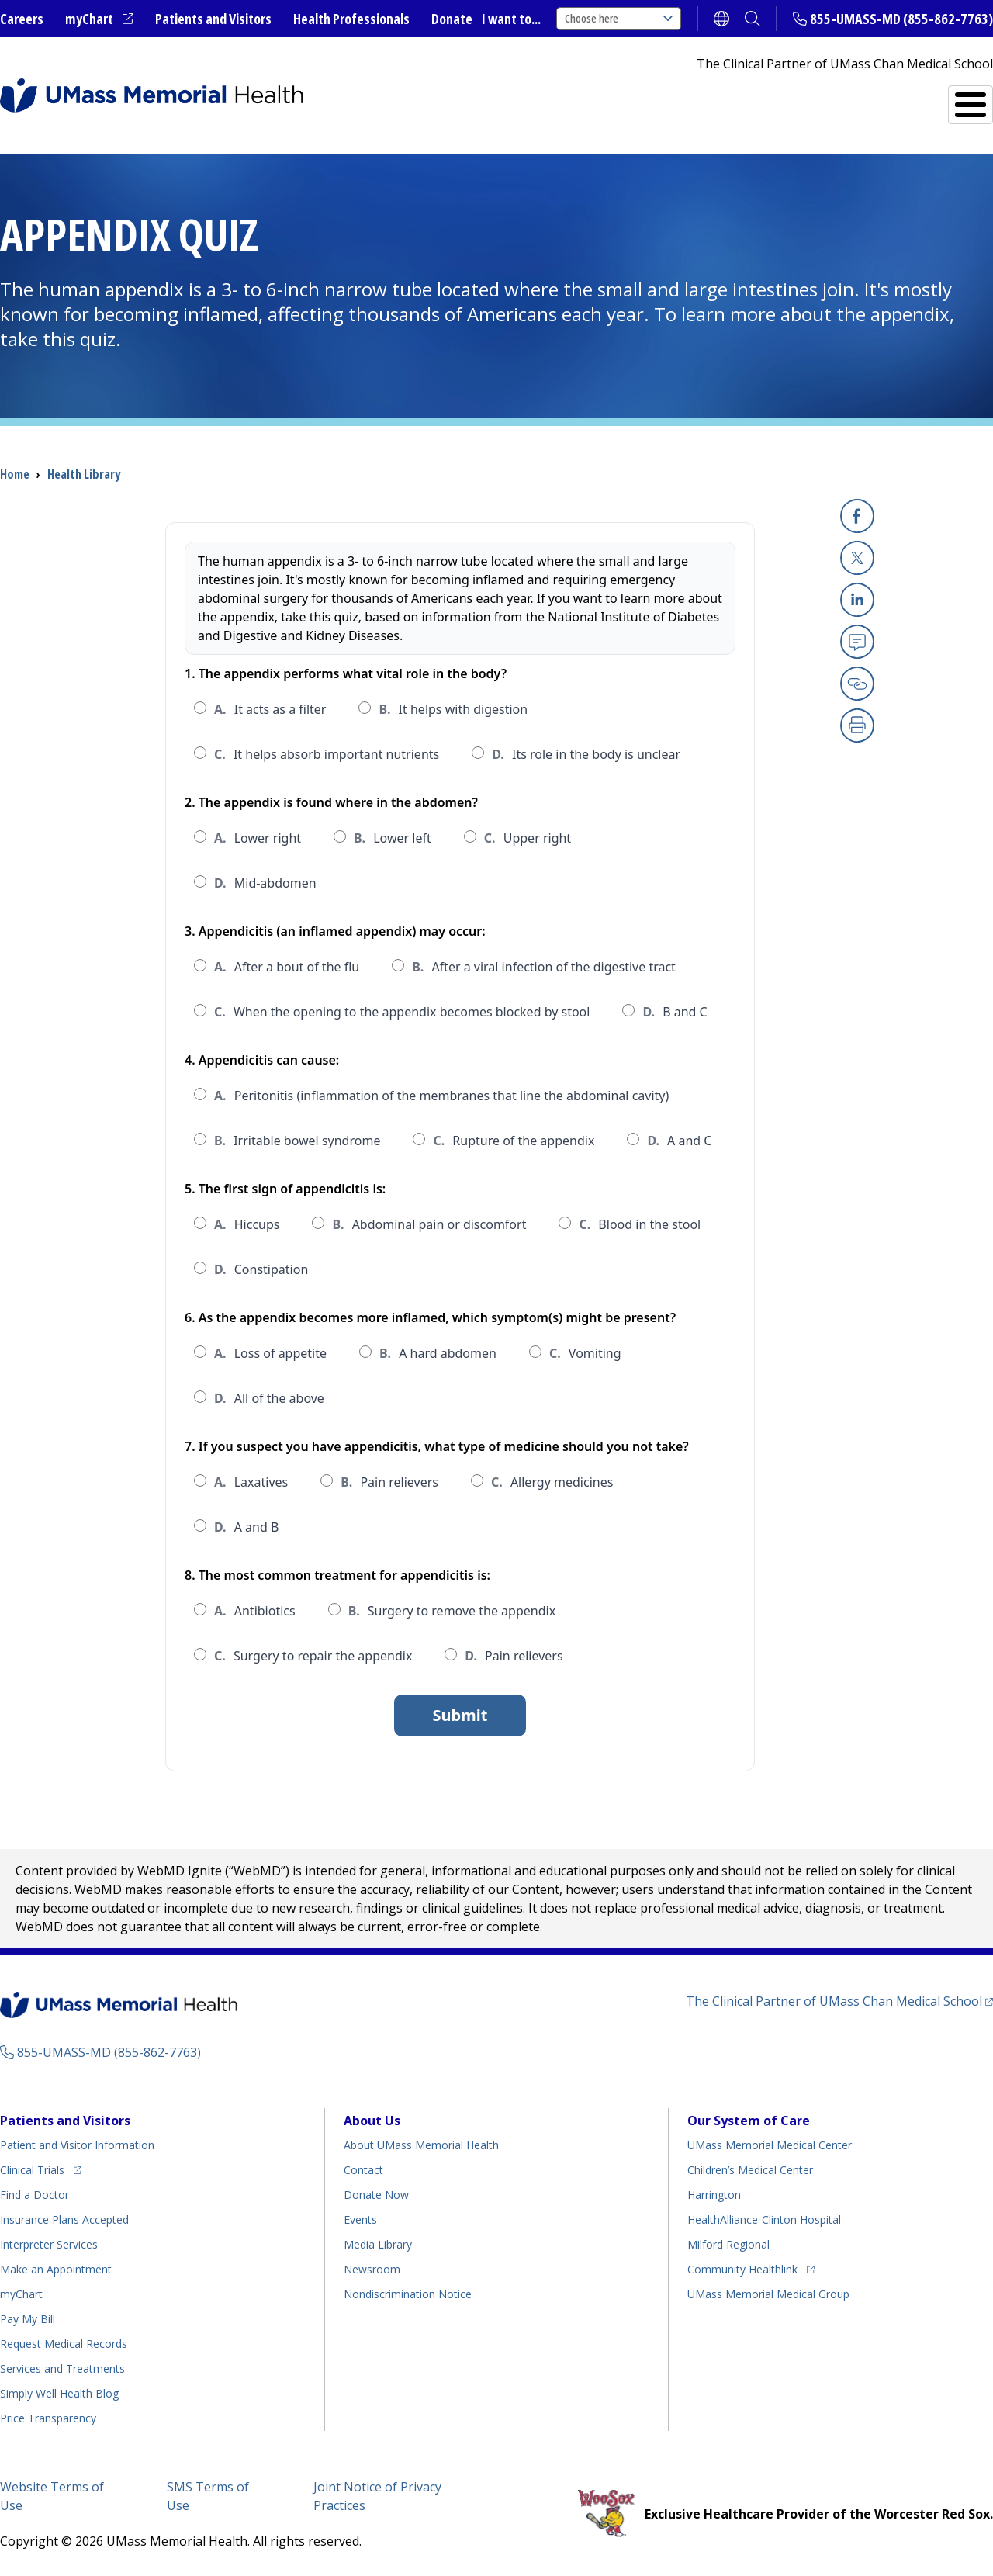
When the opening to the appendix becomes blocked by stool (402, 1011)
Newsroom (372, 2269)
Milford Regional (728, 2244)
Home (14, 474)
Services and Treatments (885, 98)
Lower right (257, 838)
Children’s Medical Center (750, 2169)
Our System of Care (748, 2120)
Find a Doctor (722, 98)
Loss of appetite (270, 1353)
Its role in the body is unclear (586, 754)
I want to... (511, 18)
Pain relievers (389, 1482)
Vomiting (585, 1353)
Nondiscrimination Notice (408, 2294)
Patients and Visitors (213, 18)
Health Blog (59, 2393)
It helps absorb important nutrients (326, 754)
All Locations (586, 98)
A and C (679, 1140)
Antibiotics (255, 1610)
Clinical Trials (40, 2167)
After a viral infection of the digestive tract (544, 966)
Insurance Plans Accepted (64, 2219)
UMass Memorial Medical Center (769, 2145)
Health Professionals (351, 18)
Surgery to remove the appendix (451, 1610)
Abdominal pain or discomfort (429, 1224)
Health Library (83, 474)
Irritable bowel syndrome (297, 1140)
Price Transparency (48, 2418)
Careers (21, 18)
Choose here (619, 18)
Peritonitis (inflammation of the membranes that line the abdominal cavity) (441, 1095)
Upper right (527, 838)
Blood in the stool (640, 1224)
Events (360, 2219)
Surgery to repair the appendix (313, 1655)
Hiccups (246, 1224)
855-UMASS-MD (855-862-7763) (901, 18)
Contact (363, 2169)
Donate (451, 18)
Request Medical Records (63, 2343)
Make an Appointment (56, 2269)
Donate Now (376, 2194)
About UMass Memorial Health (421, 2145)
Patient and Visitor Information (77, 2145)
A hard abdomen (437, 1353)
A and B (246, 1527)
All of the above (269, 1398)
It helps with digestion (453, 709)
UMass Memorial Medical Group (768, 2294)
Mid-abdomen (265, 883)
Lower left (392, 838)
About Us (372, 2120)
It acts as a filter (270, 709)
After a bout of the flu (286, 966)
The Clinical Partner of (839, 2001)
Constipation (261, 1269)
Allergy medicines (552, 1482)
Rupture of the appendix (513, 1140)
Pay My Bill (27, 2318)
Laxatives (251, 1482)
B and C (674, 1011)
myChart (99, 19)
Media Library (378, 2244)
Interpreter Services (49, 2244)
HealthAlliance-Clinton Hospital (764, 2219)
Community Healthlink (742, 2267)
